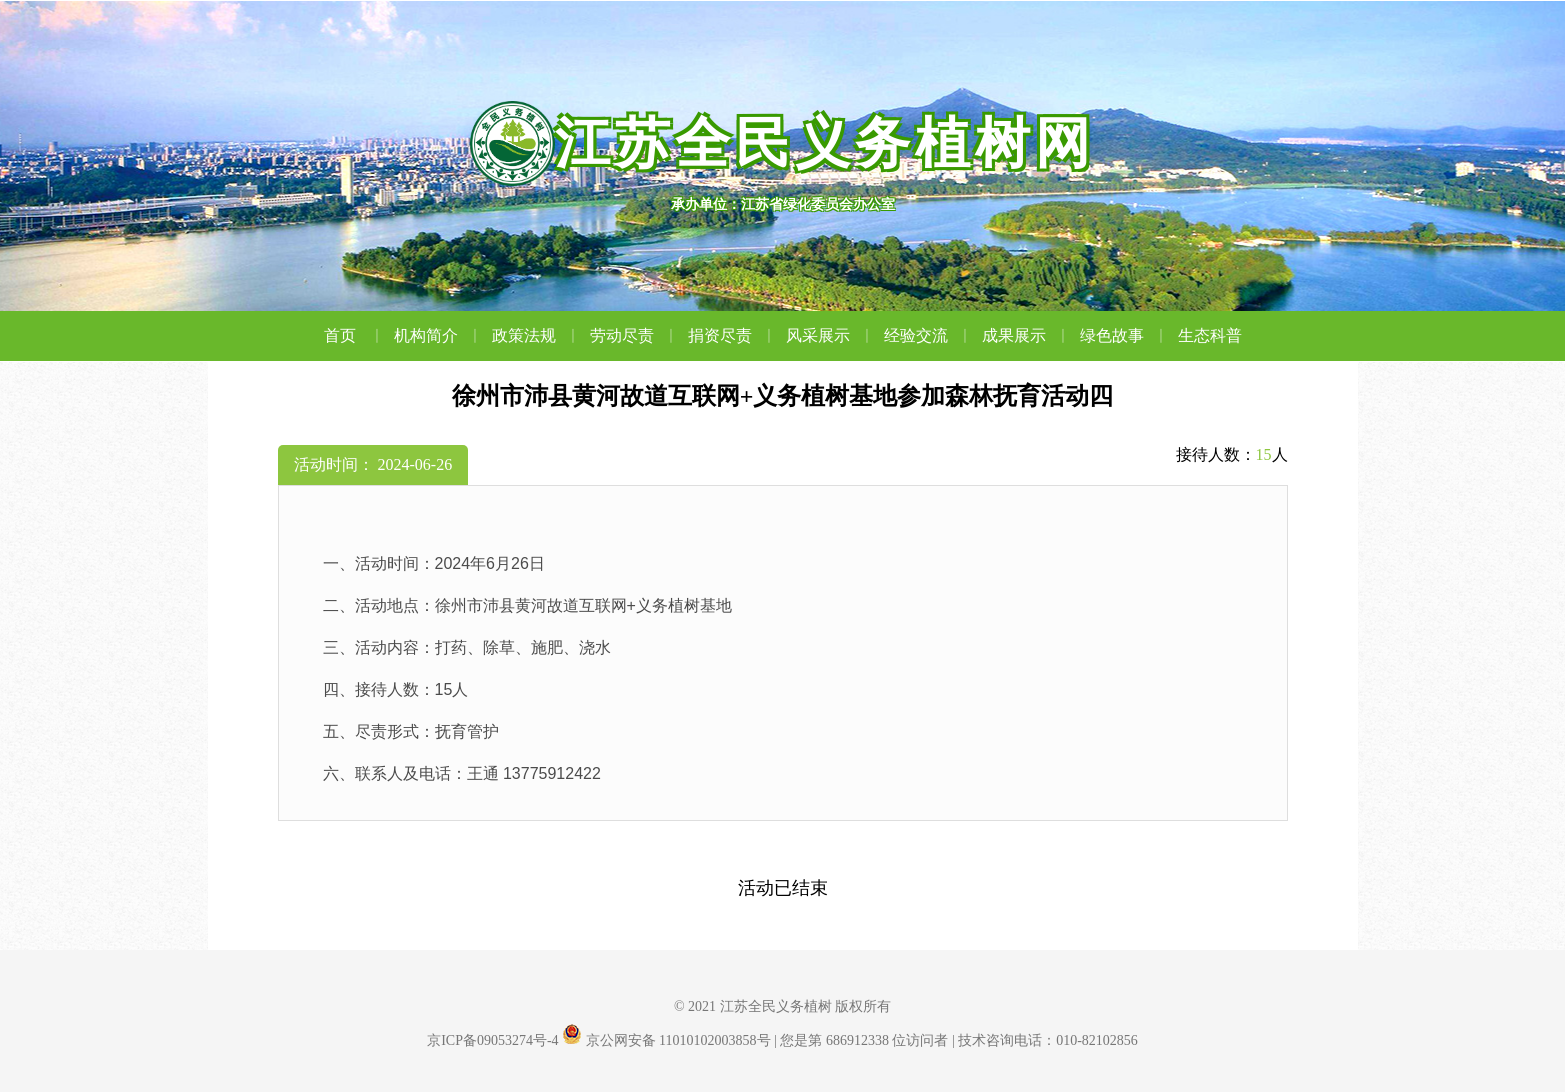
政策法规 (536, 335)
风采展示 (830, 335)
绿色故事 (1124, 335)
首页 (354, 335)
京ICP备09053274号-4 (492, 1040)
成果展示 (1026, 335)
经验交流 (928, 335)
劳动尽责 (634, 335)
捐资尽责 (732, 335)
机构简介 (438, 335)
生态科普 (1210, 335)
